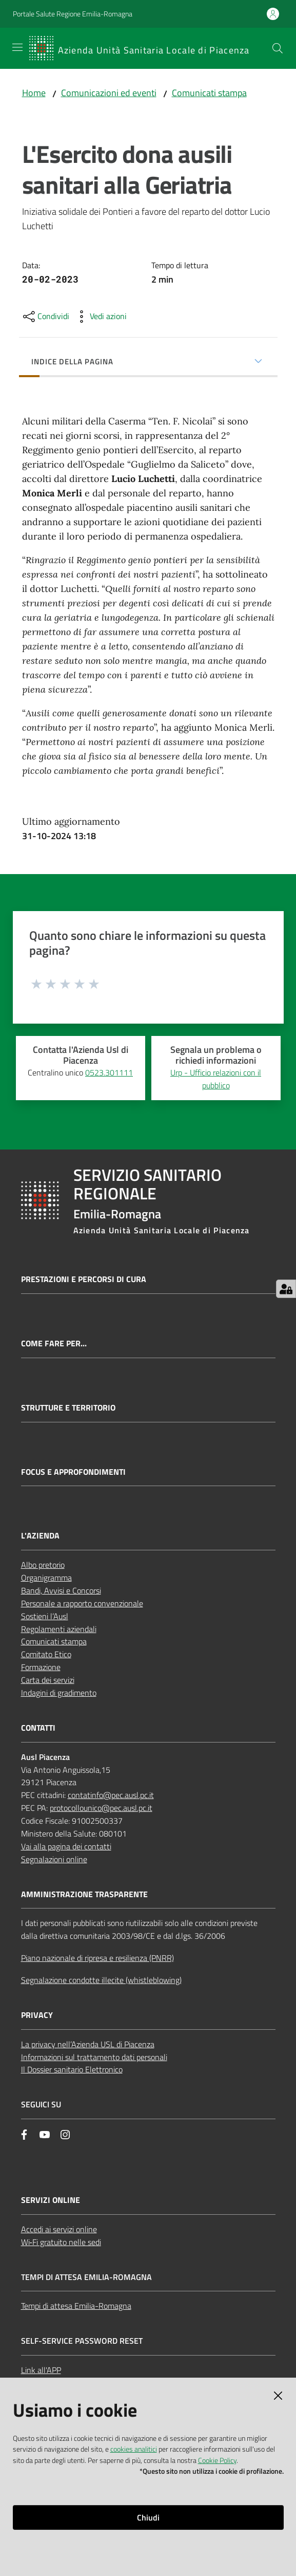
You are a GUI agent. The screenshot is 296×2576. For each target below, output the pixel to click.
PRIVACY (37, 2015)
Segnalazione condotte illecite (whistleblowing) (101, 1980)
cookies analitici (133, 2449)
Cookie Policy (217, 2460)
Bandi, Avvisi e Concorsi (61, 1590)
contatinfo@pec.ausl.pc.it (111, 1795)
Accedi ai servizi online (59, 2229)
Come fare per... (54, 1343)
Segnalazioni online (54, 1859)
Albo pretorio (43, 1565)
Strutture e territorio (68, 1408)
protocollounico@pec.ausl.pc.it (101, 1808)
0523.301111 (109, 1072)
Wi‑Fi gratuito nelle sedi (61, 2242)
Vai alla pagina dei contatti (66, 1846)
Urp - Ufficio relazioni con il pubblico (215, 1078)
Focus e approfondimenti (73, 1472)
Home (34, 93)
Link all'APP (41, 2370)
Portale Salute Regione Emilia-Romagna (72, 13)
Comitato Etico (46, 1654)
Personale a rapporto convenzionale (82, 1603)
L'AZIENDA (40, 1536)
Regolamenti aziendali (58, 1629)
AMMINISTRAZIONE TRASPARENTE (84, 1894)
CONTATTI (38, 1728)
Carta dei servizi (47, 1680)
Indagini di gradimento (58, 1693)
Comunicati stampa (209, 93)
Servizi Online (50, 2200)
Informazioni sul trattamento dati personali (94, 2057)
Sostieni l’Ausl (44, 1616)
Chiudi (148, 2517)
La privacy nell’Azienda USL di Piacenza (87, 2044)
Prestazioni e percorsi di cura (83, 1279)
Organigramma (46, 1577)
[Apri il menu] (17, 47)
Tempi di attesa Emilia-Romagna (76, 2306)
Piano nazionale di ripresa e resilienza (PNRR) (97, 1958)
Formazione (41, 1667)
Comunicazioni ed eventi (108, 93)
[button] (277, 48)
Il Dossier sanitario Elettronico (72, 2069)
